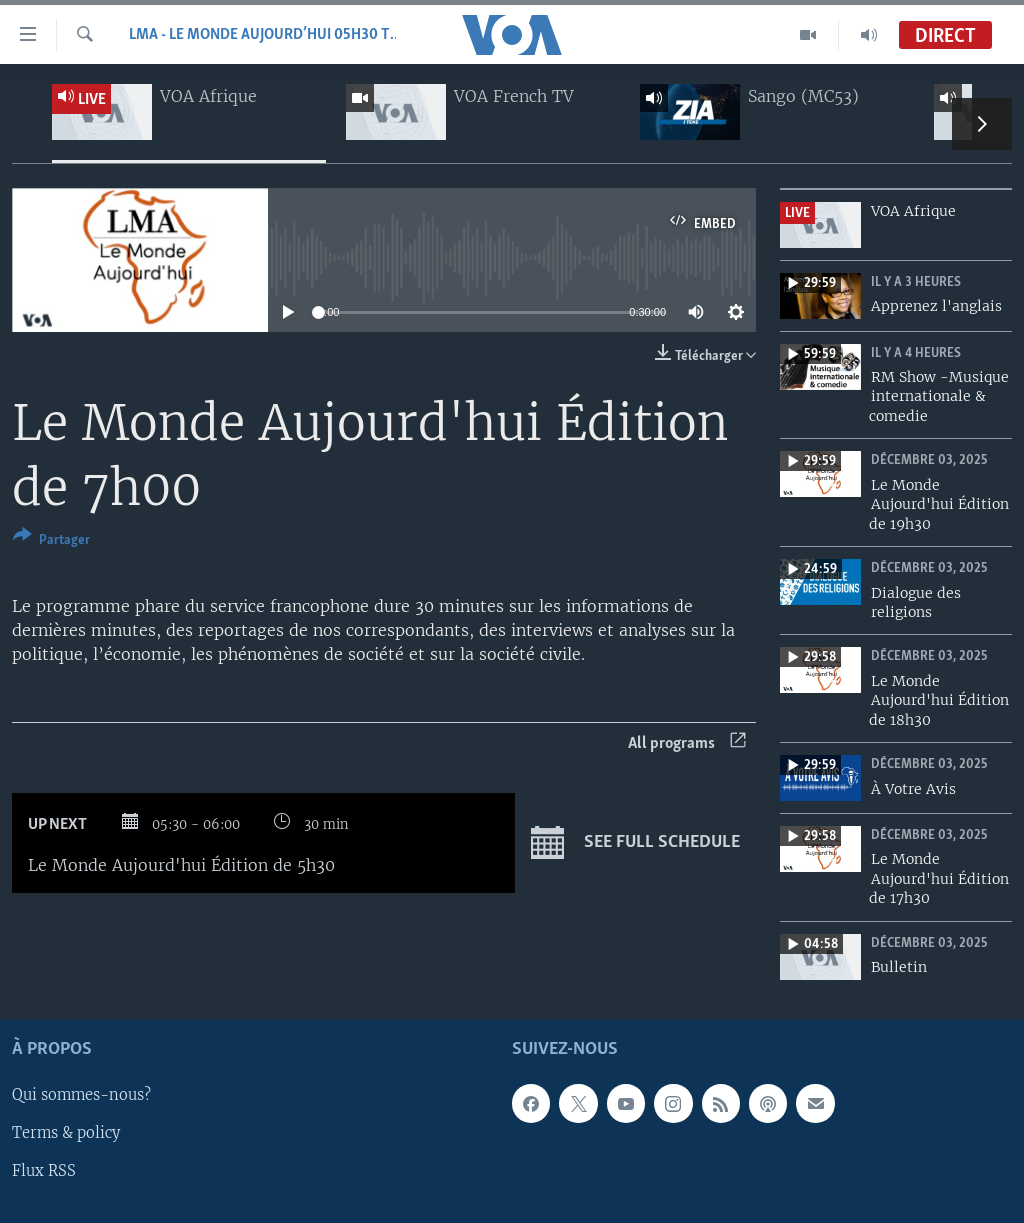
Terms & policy (66, 1134)
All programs (687, 743)
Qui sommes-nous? (81, 1096)
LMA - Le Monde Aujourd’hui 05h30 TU (262, 35)
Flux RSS (44, 1172)
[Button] (51, 541)
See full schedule (635, 843)
